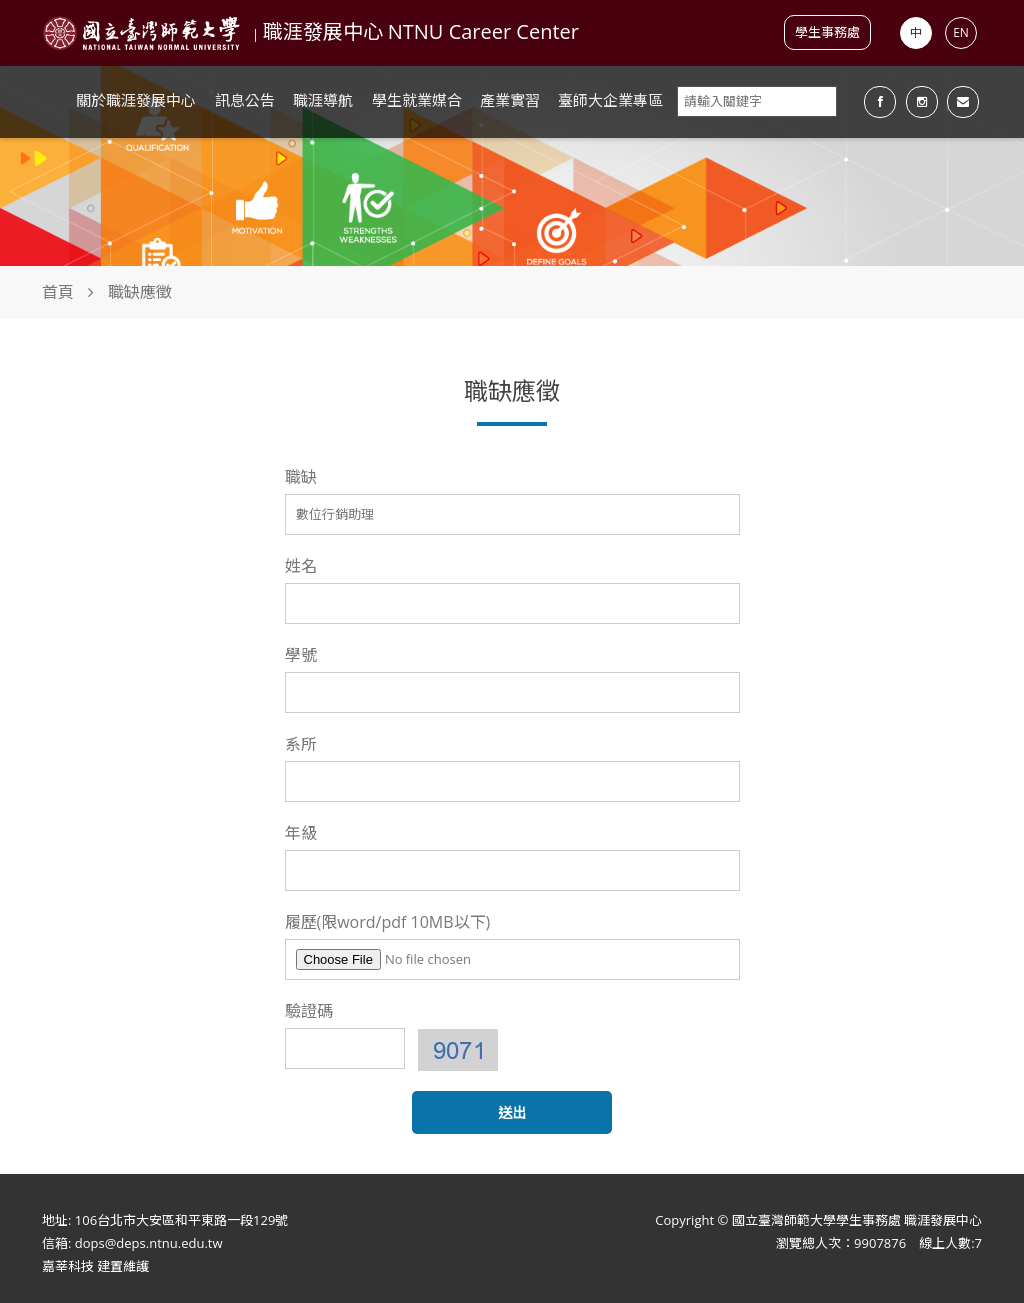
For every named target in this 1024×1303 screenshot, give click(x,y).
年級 (301, 833)
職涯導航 (323, 100)
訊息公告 (245, 100)
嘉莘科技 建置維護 (95, 1266)
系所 (301, 744)
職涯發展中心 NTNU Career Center (421, 31)
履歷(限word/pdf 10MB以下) (388, 922)
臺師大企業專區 (610, 100)
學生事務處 (827, 32)
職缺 (301, 477)
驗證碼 (309, 1011)
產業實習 (510, 100)
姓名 (301, 566)
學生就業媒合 (417, 100)
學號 (301, 655)
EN (961, 32)
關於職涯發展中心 (136, 100)
